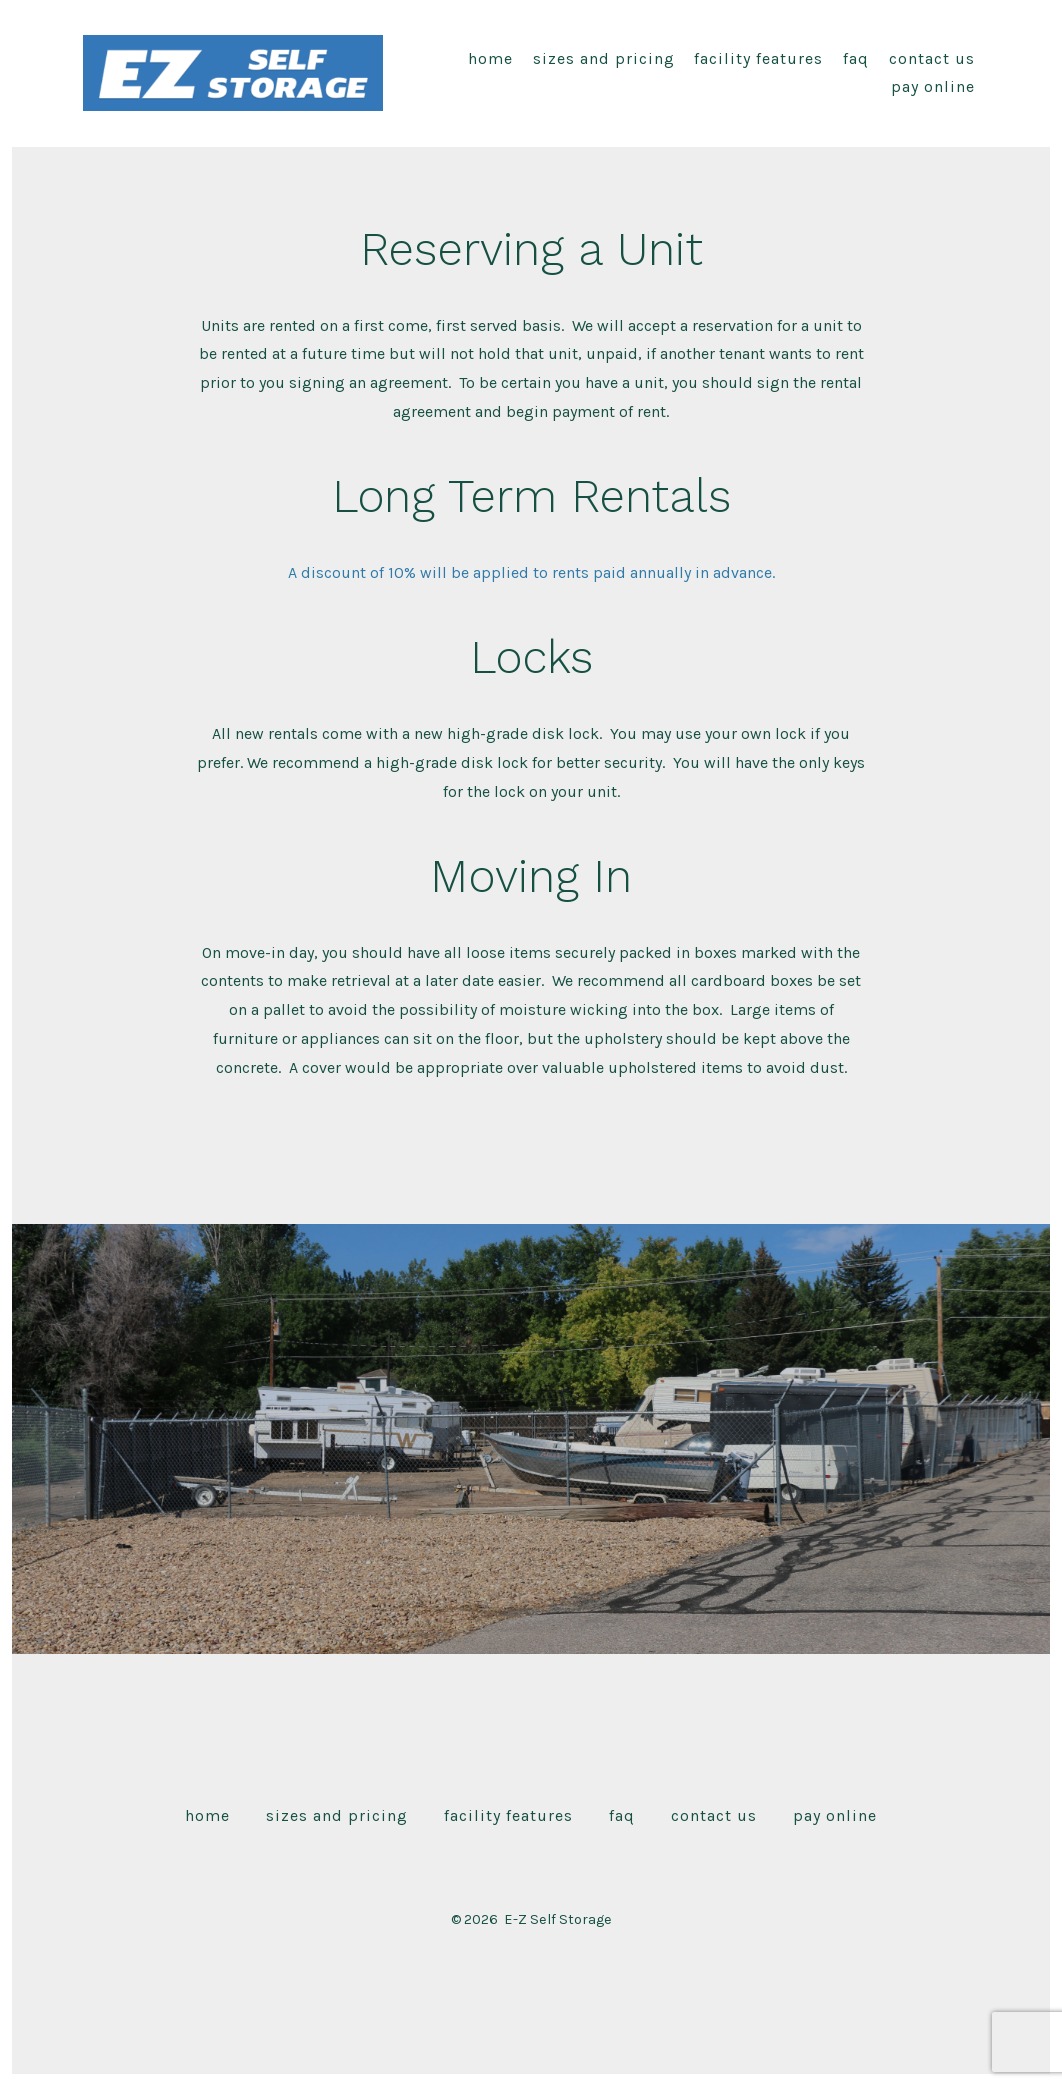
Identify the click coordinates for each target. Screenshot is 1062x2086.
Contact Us (932, 58)
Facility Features (758, 58)
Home (490, 58)
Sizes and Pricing (604, 58)
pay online (933, 86)
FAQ (856, 58)
